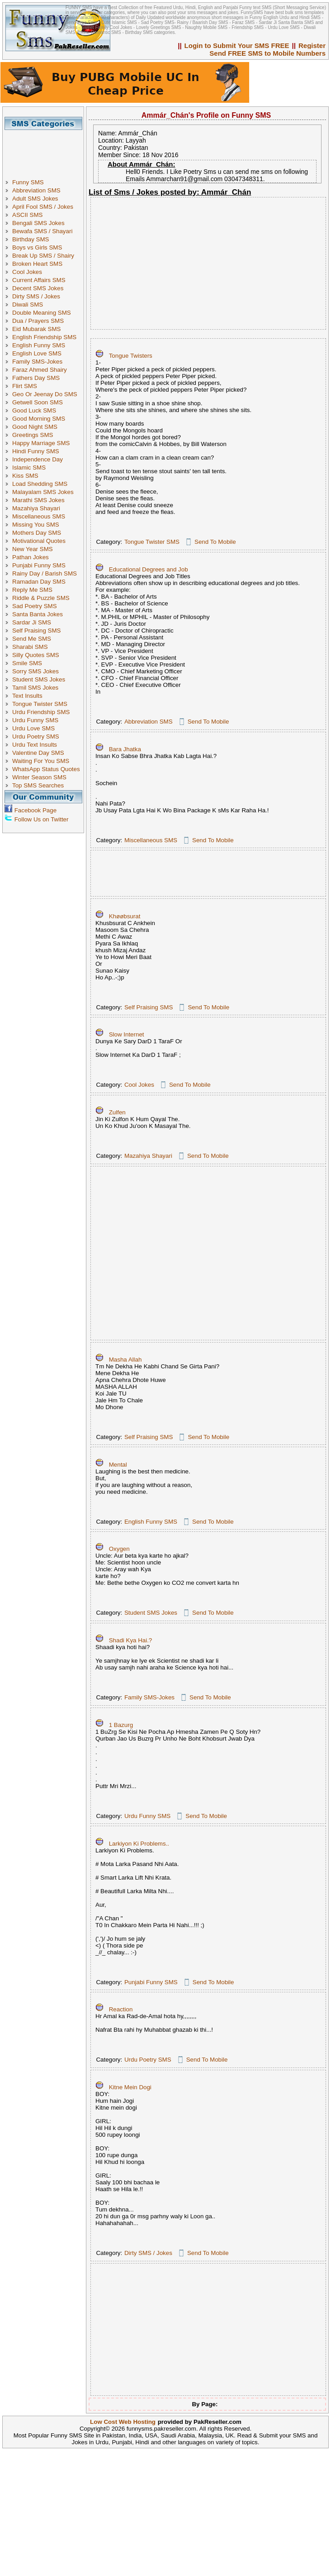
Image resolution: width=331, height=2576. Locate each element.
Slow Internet (126, 1034)
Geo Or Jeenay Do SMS (44, 394)
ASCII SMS (27, 214)
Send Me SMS (31, 638)
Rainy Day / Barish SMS (44, 573)
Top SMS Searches (38, 785)
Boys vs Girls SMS (37, 247)
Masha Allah (125, 1359)
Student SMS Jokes (38, 679)
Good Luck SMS (34, 410)
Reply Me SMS (32, 589)
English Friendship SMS (44, 337)
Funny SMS (28, 182)
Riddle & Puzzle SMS (41, 598)
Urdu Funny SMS (35, 720)
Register (312, 45)
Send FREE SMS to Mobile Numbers (267, 53)
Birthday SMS (30, 239)
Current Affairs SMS (39, 280)
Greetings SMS (32, 435)
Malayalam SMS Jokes (43, 492)
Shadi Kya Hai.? (130, 1640)
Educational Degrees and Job (148, 569)
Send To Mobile (215, 541)
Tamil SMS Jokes (35, 687)
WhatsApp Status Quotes (46, 769)
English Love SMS (36, 353)
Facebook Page (35, 810)
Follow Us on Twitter (41, 819)
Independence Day (37, 459)
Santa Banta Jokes (37, 614)
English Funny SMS (38, 345)
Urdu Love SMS (33, 728)
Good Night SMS (34, 426)
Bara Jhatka (125, 749)
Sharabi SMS (30, 646)
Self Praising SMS (36, 630)
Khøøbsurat (125, 916)
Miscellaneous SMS (38, 516)
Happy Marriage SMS (41, 443)
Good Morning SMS (38, 418)
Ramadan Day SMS (39, 581)
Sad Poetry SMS (34, 606)
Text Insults (27, 695)
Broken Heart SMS (37, 263)
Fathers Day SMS (36, 377)
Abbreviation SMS (36, 190)
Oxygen (119, 1548)
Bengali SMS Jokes (38, 223)
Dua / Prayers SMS (38, 320)
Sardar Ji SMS (31, 622)
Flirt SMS (24, 386)
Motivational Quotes (39, 540)
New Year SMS (32, 549)
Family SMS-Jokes (37, 361)
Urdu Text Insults (34, 744)
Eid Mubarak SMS (36, 329)
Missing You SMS (35, 524)
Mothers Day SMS (36, 532)
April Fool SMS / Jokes (42, 206)
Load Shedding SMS (39, 483)
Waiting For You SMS (40, 761)
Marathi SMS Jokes (38, 500)
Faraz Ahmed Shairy (39, 369)
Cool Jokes (27, 272)
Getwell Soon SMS (37, 402)
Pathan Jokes (30, 557)
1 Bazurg (121, 1725)
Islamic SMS (29, 467)
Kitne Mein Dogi (130, 2087)
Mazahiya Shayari (36, 508)
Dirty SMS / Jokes (36, 296)
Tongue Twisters (130, 355)
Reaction (121, 2009)
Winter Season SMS (39, 777)
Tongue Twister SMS (39, 703)
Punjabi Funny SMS (39, 565)
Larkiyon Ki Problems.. (139, 1843)
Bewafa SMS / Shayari (42, 231)
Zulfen (117, 1112)
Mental (118, 1464)
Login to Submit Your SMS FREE (236, 45)
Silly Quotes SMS (35, 655)
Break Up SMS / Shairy (43, 255)
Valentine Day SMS (38, 752)
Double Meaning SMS (41, 312)
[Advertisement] (46, 150)
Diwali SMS (27, 304)
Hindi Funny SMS (35, 451)
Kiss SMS (25, 475)
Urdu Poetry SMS (35, 736)
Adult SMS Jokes (35, 198)
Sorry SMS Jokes (35, 671)
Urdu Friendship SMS (41, 712)
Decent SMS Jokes (37, 288)
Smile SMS (27, 663)
